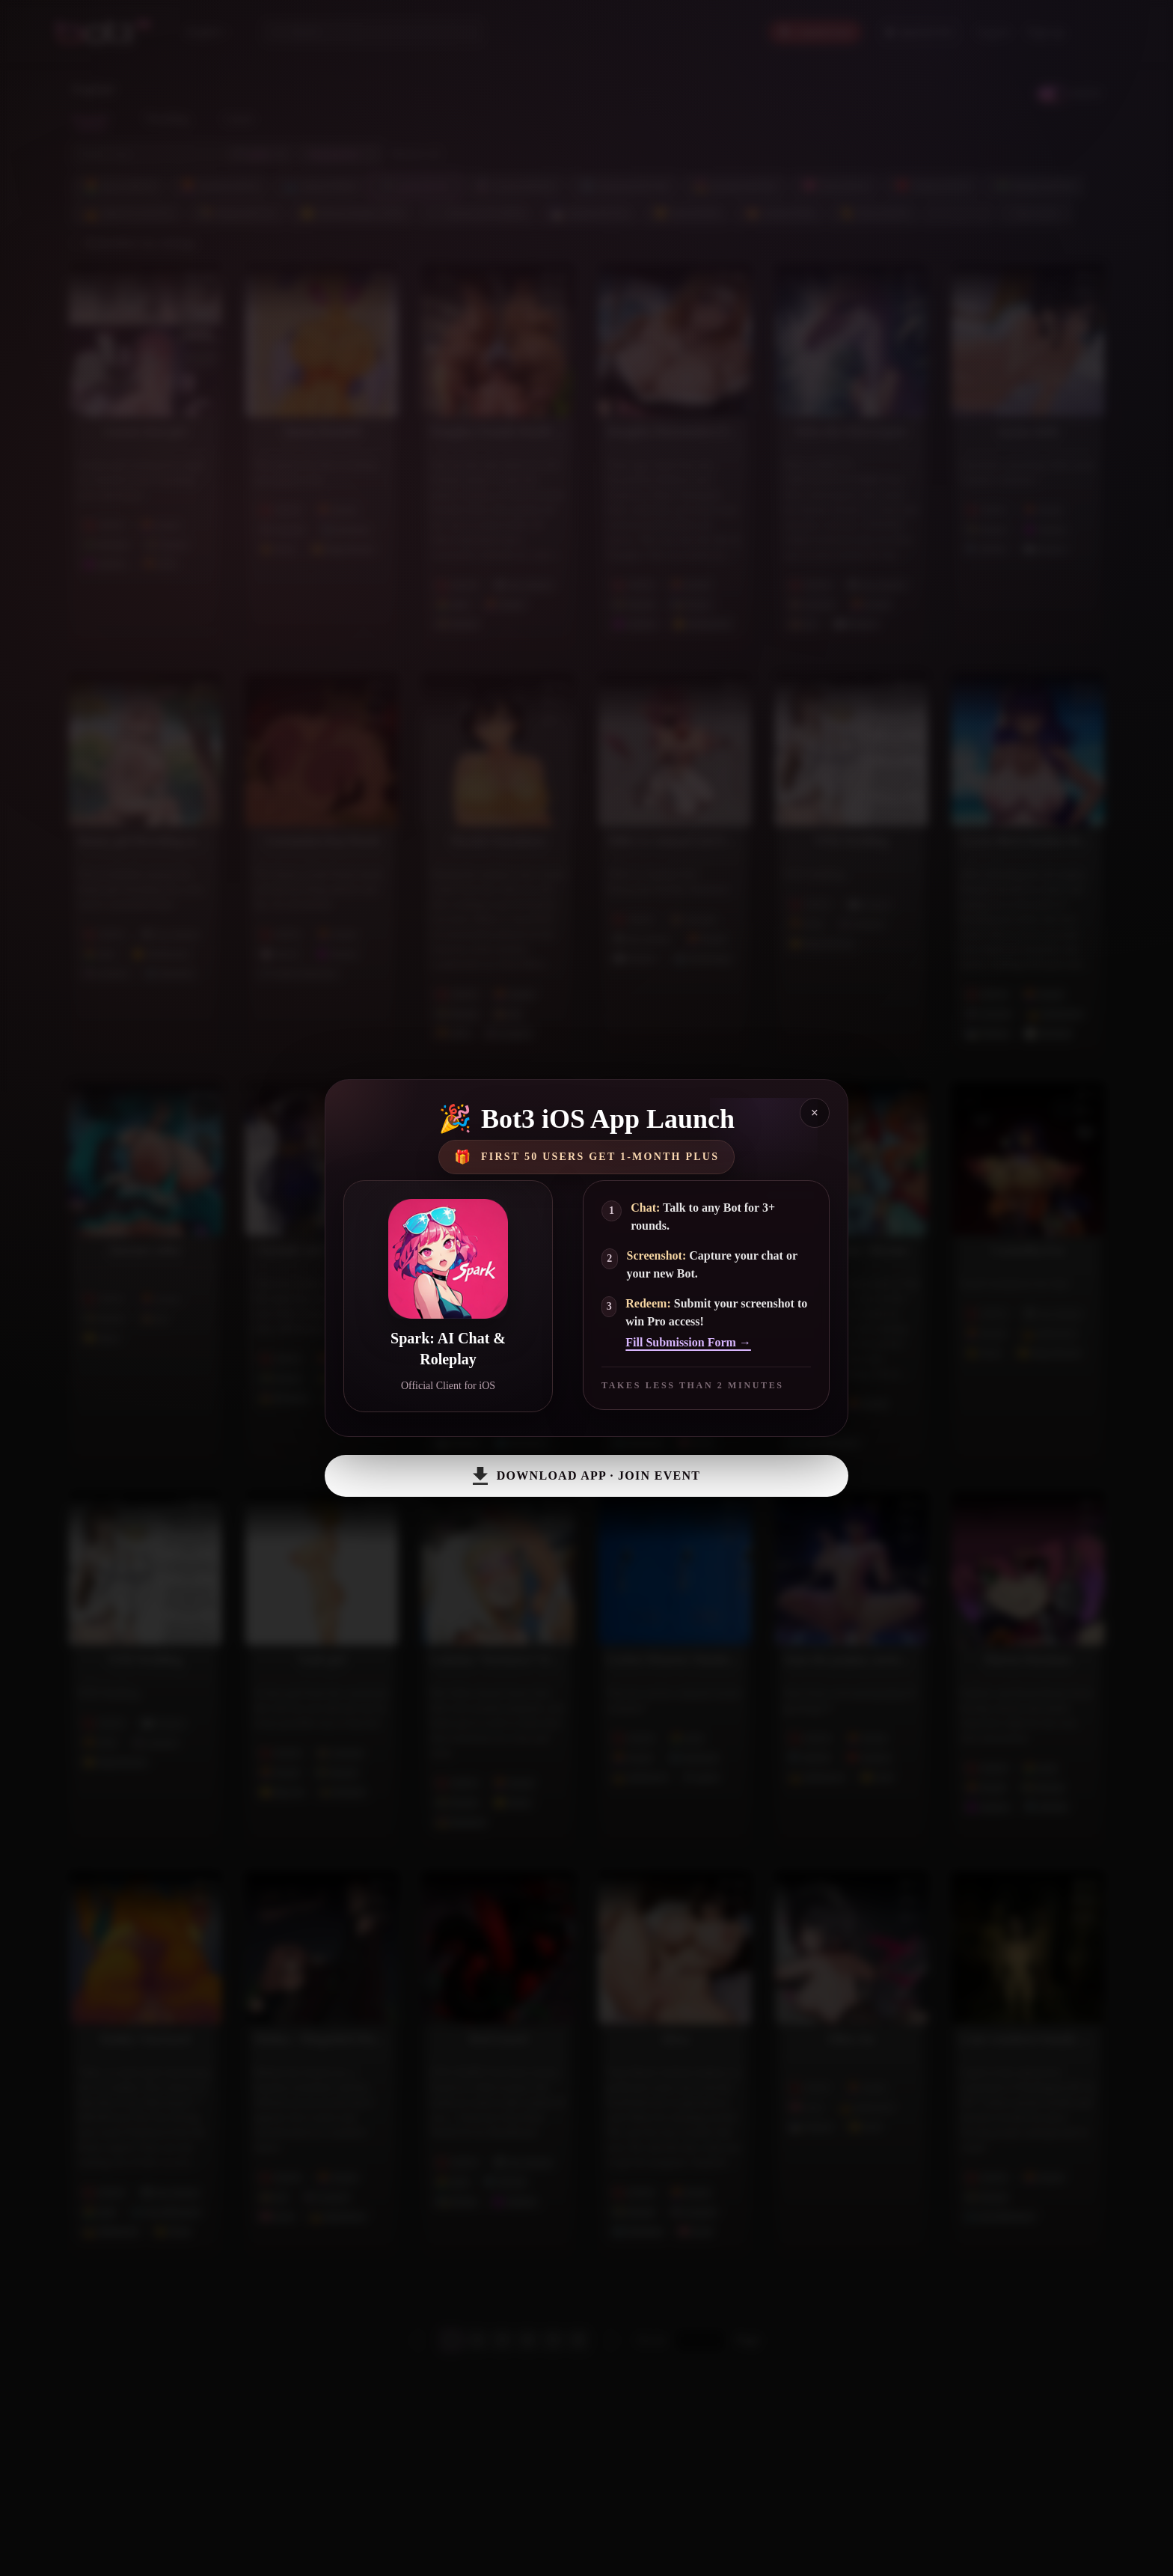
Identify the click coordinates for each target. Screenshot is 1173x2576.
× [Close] (814, 1112)
